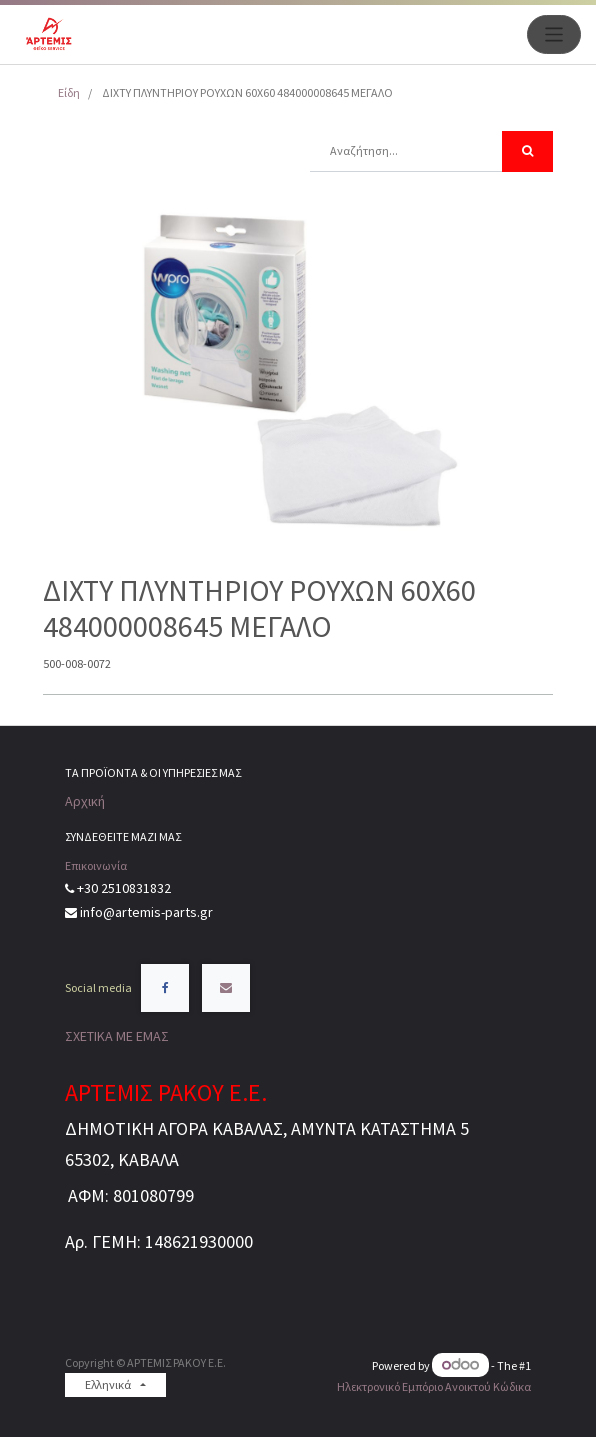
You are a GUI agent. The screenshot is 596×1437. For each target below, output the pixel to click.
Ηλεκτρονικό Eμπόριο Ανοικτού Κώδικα (434, 1386)
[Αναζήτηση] (527, 151)
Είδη (69, 92)
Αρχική (85, 801)
